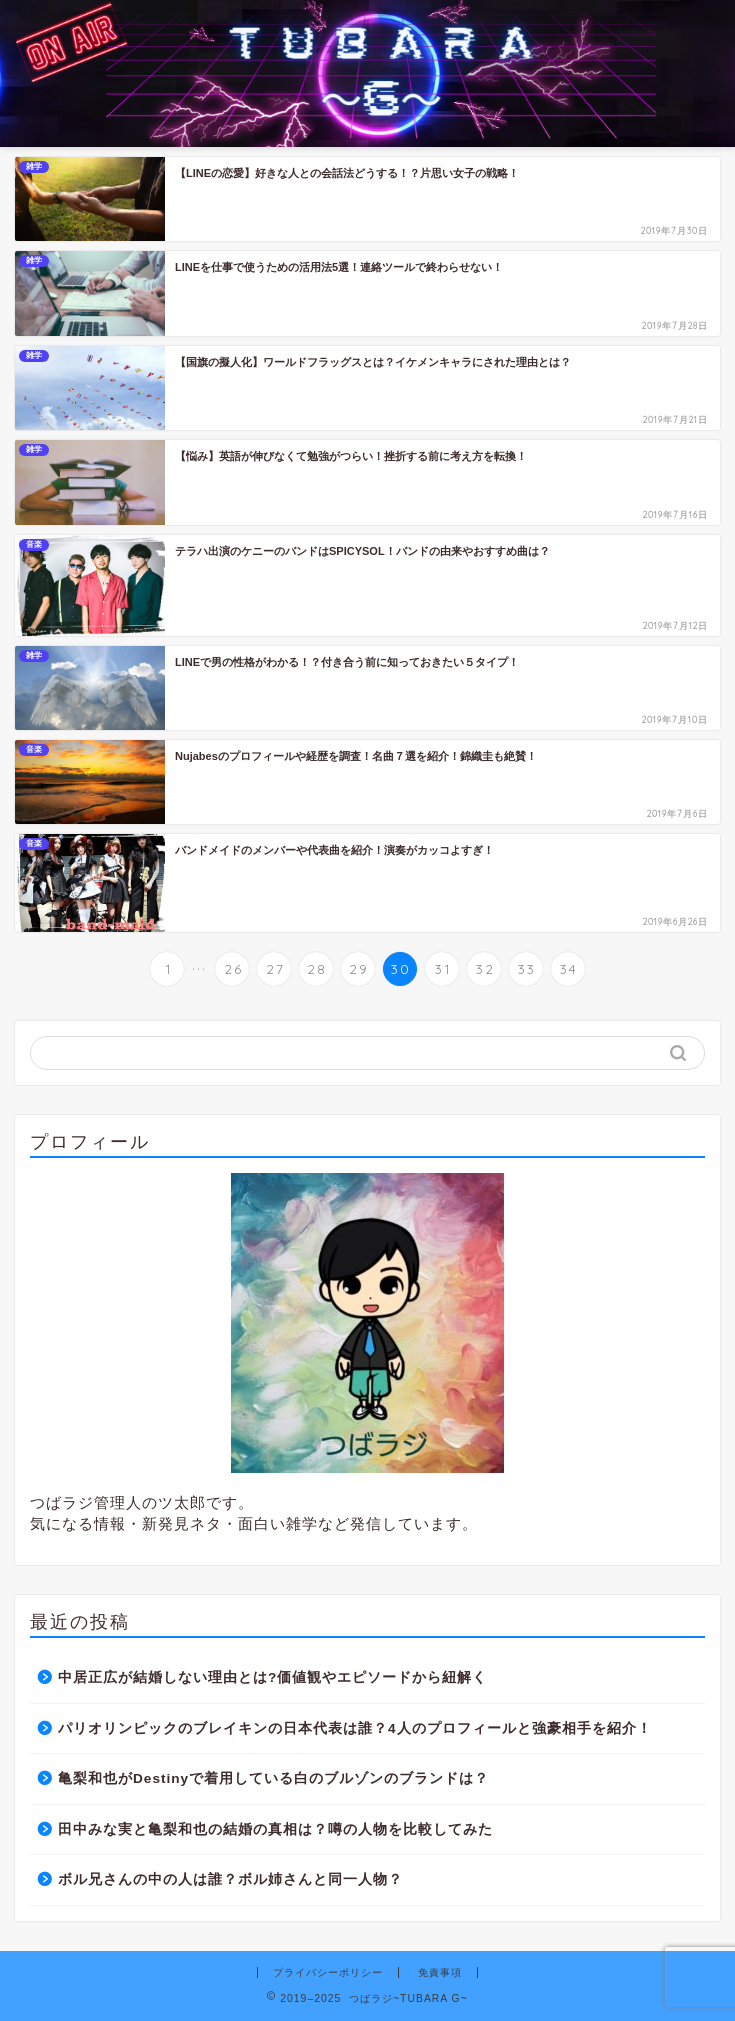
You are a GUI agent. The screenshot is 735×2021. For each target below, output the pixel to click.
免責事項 (440, 1972)
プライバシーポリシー (328, 1972)
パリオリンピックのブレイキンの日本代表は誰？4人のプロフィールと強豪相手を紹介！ (355, 1728)
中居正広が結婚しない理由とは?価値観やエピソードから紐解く (272, 1677)
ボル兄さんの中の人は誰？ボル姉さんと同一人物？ (238, 1879)
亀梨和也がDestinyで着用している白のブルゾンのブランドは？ (273, 1778)
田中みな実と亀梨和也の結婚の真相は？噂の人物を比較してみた (275, 1829)
